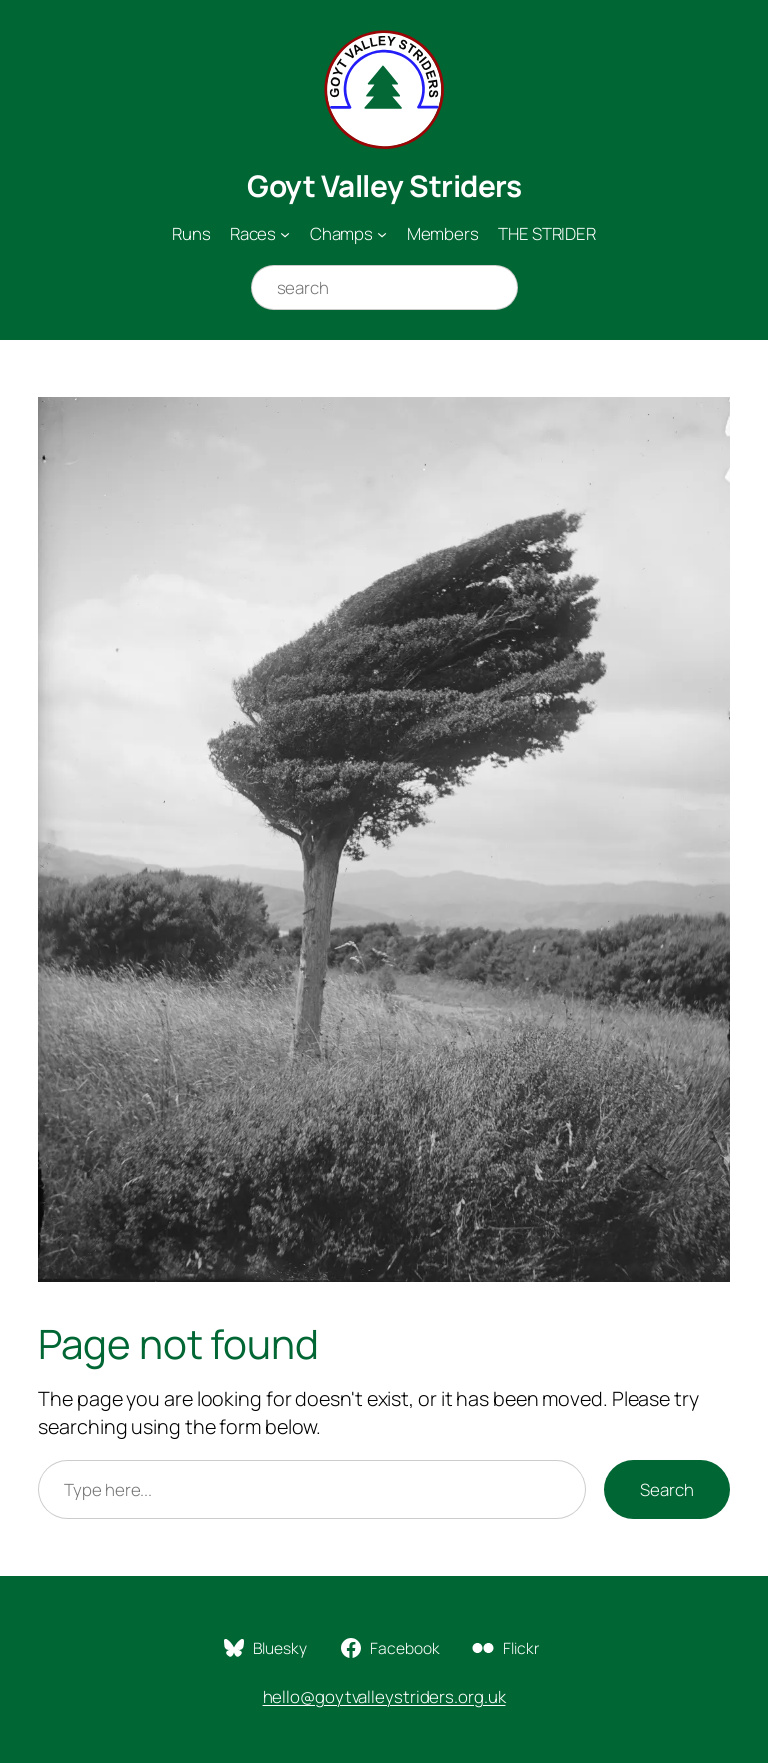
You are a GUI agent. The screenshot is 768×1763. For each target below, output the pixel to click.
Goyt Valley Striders (384, 185)
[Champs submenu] (382, 234)
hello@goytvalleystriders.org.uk (384, 1696)
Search (666, 1489)
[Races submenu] (285, 234)
